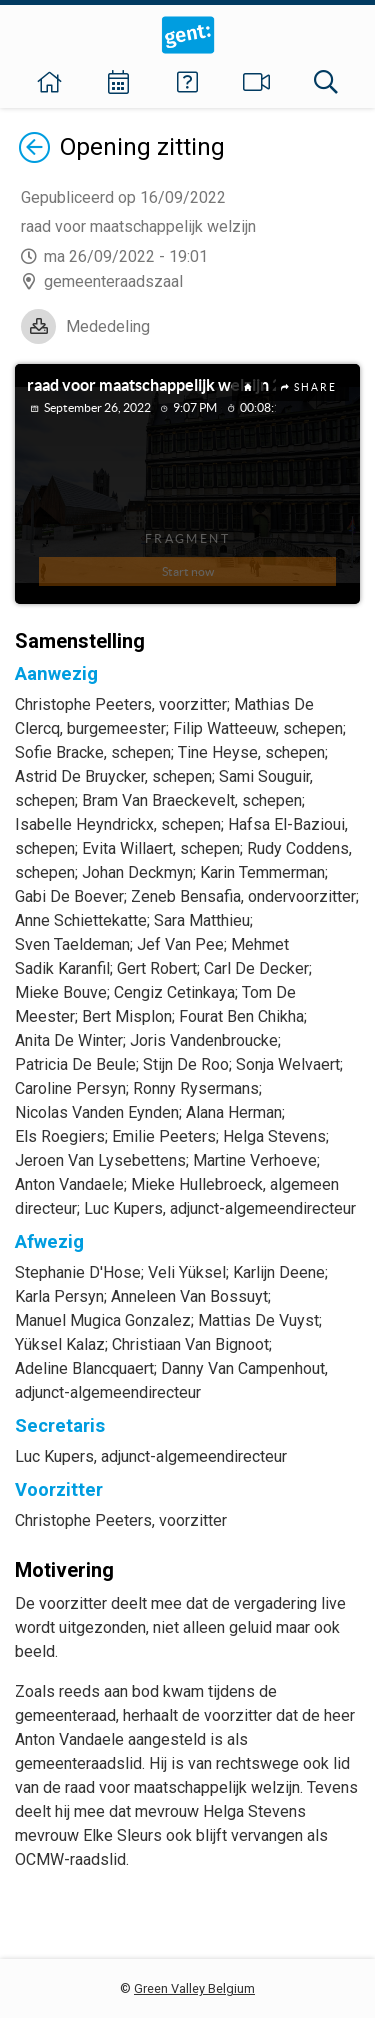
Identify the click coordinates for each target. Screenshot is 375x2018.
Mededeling (108, 326)
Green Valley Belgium (194, 1988)
